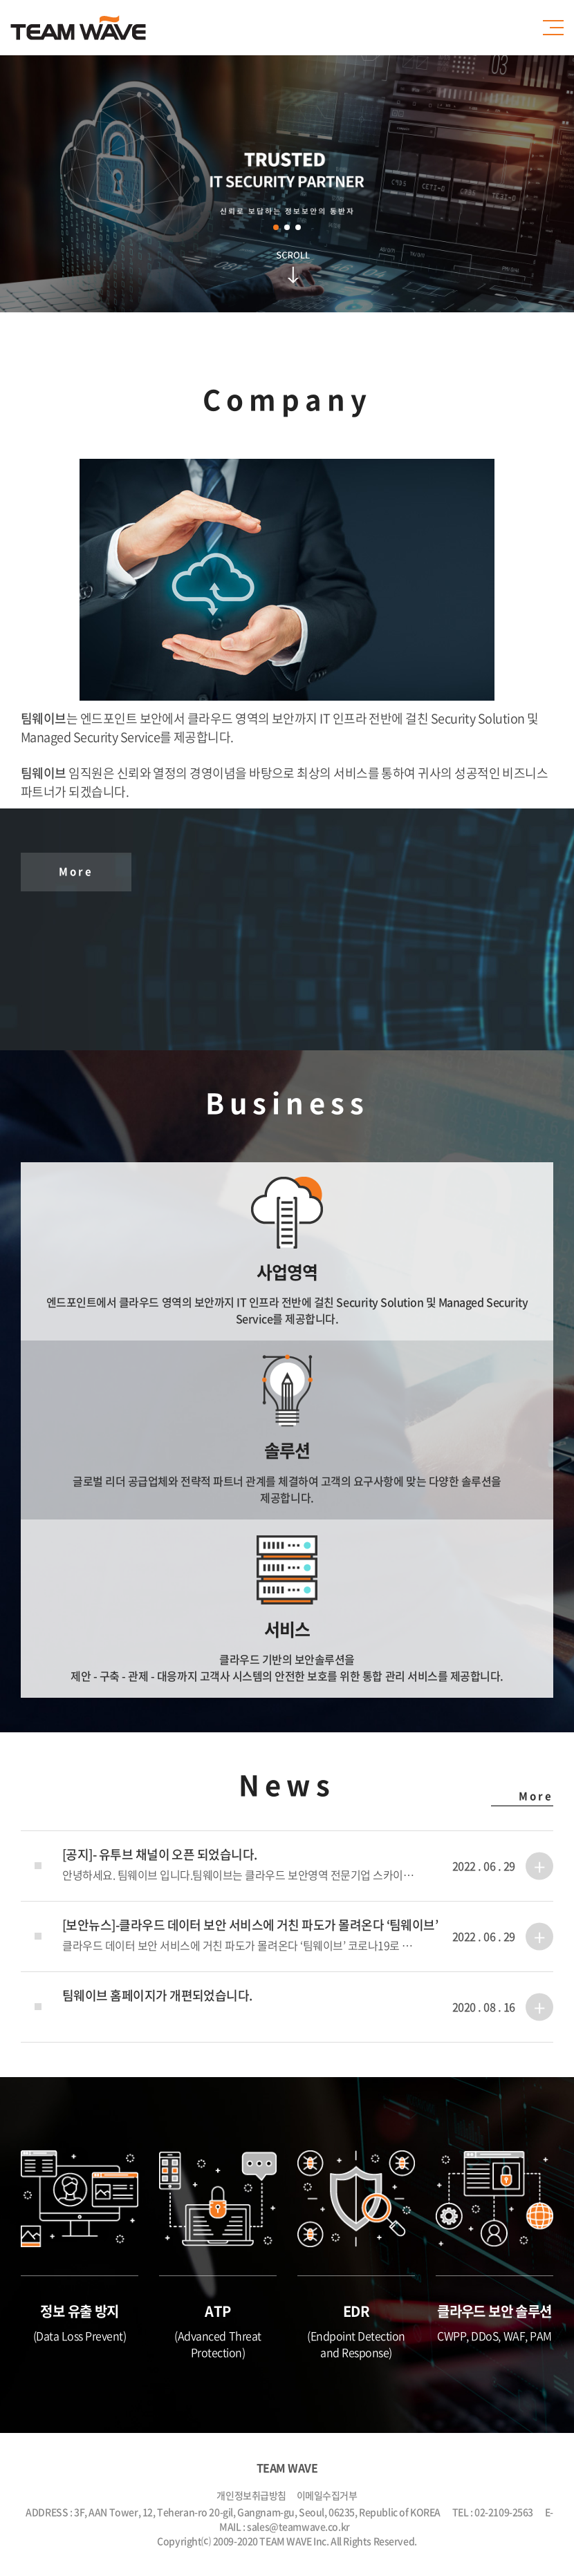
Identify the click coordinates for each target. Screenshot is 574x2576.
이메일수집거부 (327, 2495)
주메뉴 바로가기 (0, 0)
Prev (183, 190)
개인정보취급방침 (251, 2495)
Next (390, 190)
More (76, 871)
